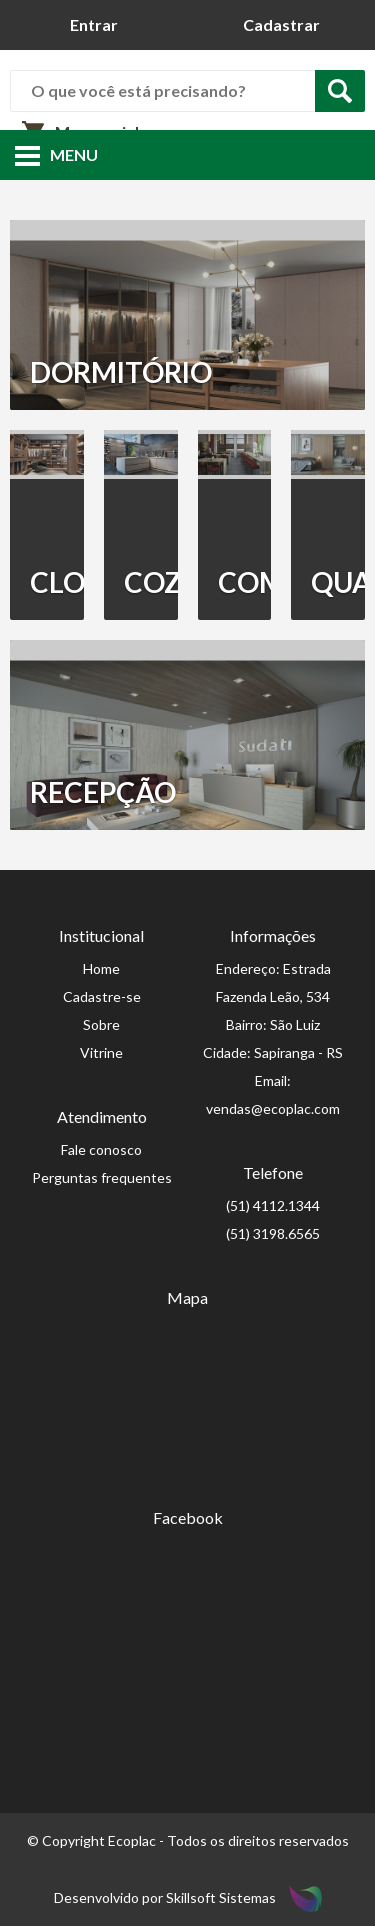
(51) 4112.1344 (273, 1205)
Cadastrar (281, 24)
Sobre (101, 1024)
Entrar (94, 24)
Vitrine (101, 1052)
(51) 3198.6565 (273, 1233)
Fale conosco (101, 1149)
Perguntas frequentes (102, 1177)
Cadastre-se (102, 996)
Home (101, 968)
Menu (56, 154)
